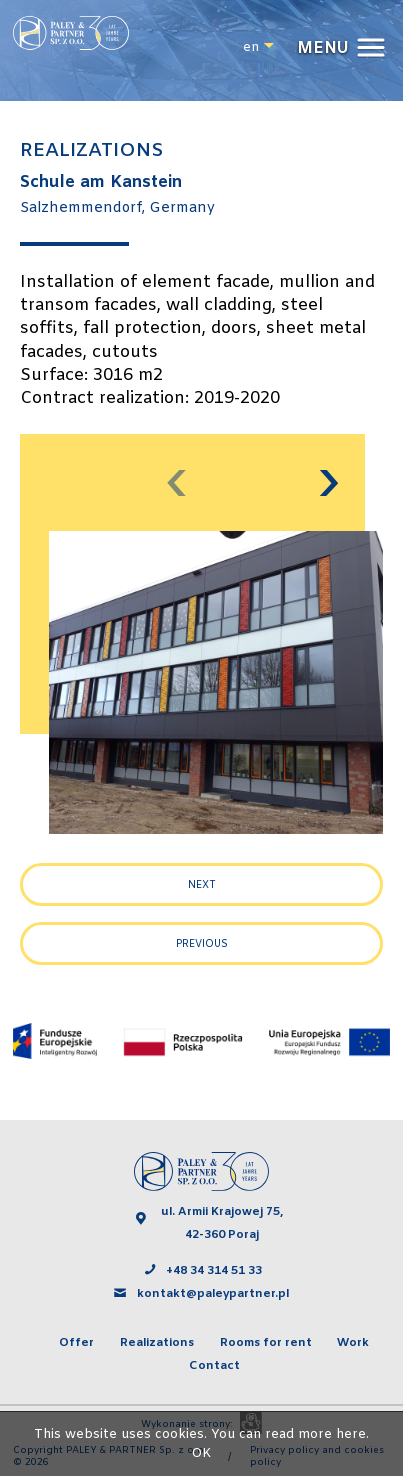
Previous (202, 944)
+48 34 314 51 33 (214, 1271)
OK (201, 1453)
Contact (214, 1366)
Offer (76, 1343)
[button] (338, 48)
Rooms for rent (266, 1343)
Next (202, 885)
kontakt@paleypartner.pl (214, 1294)
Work (353, 1343)
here (351, 1434)
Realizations (157, 1343)
